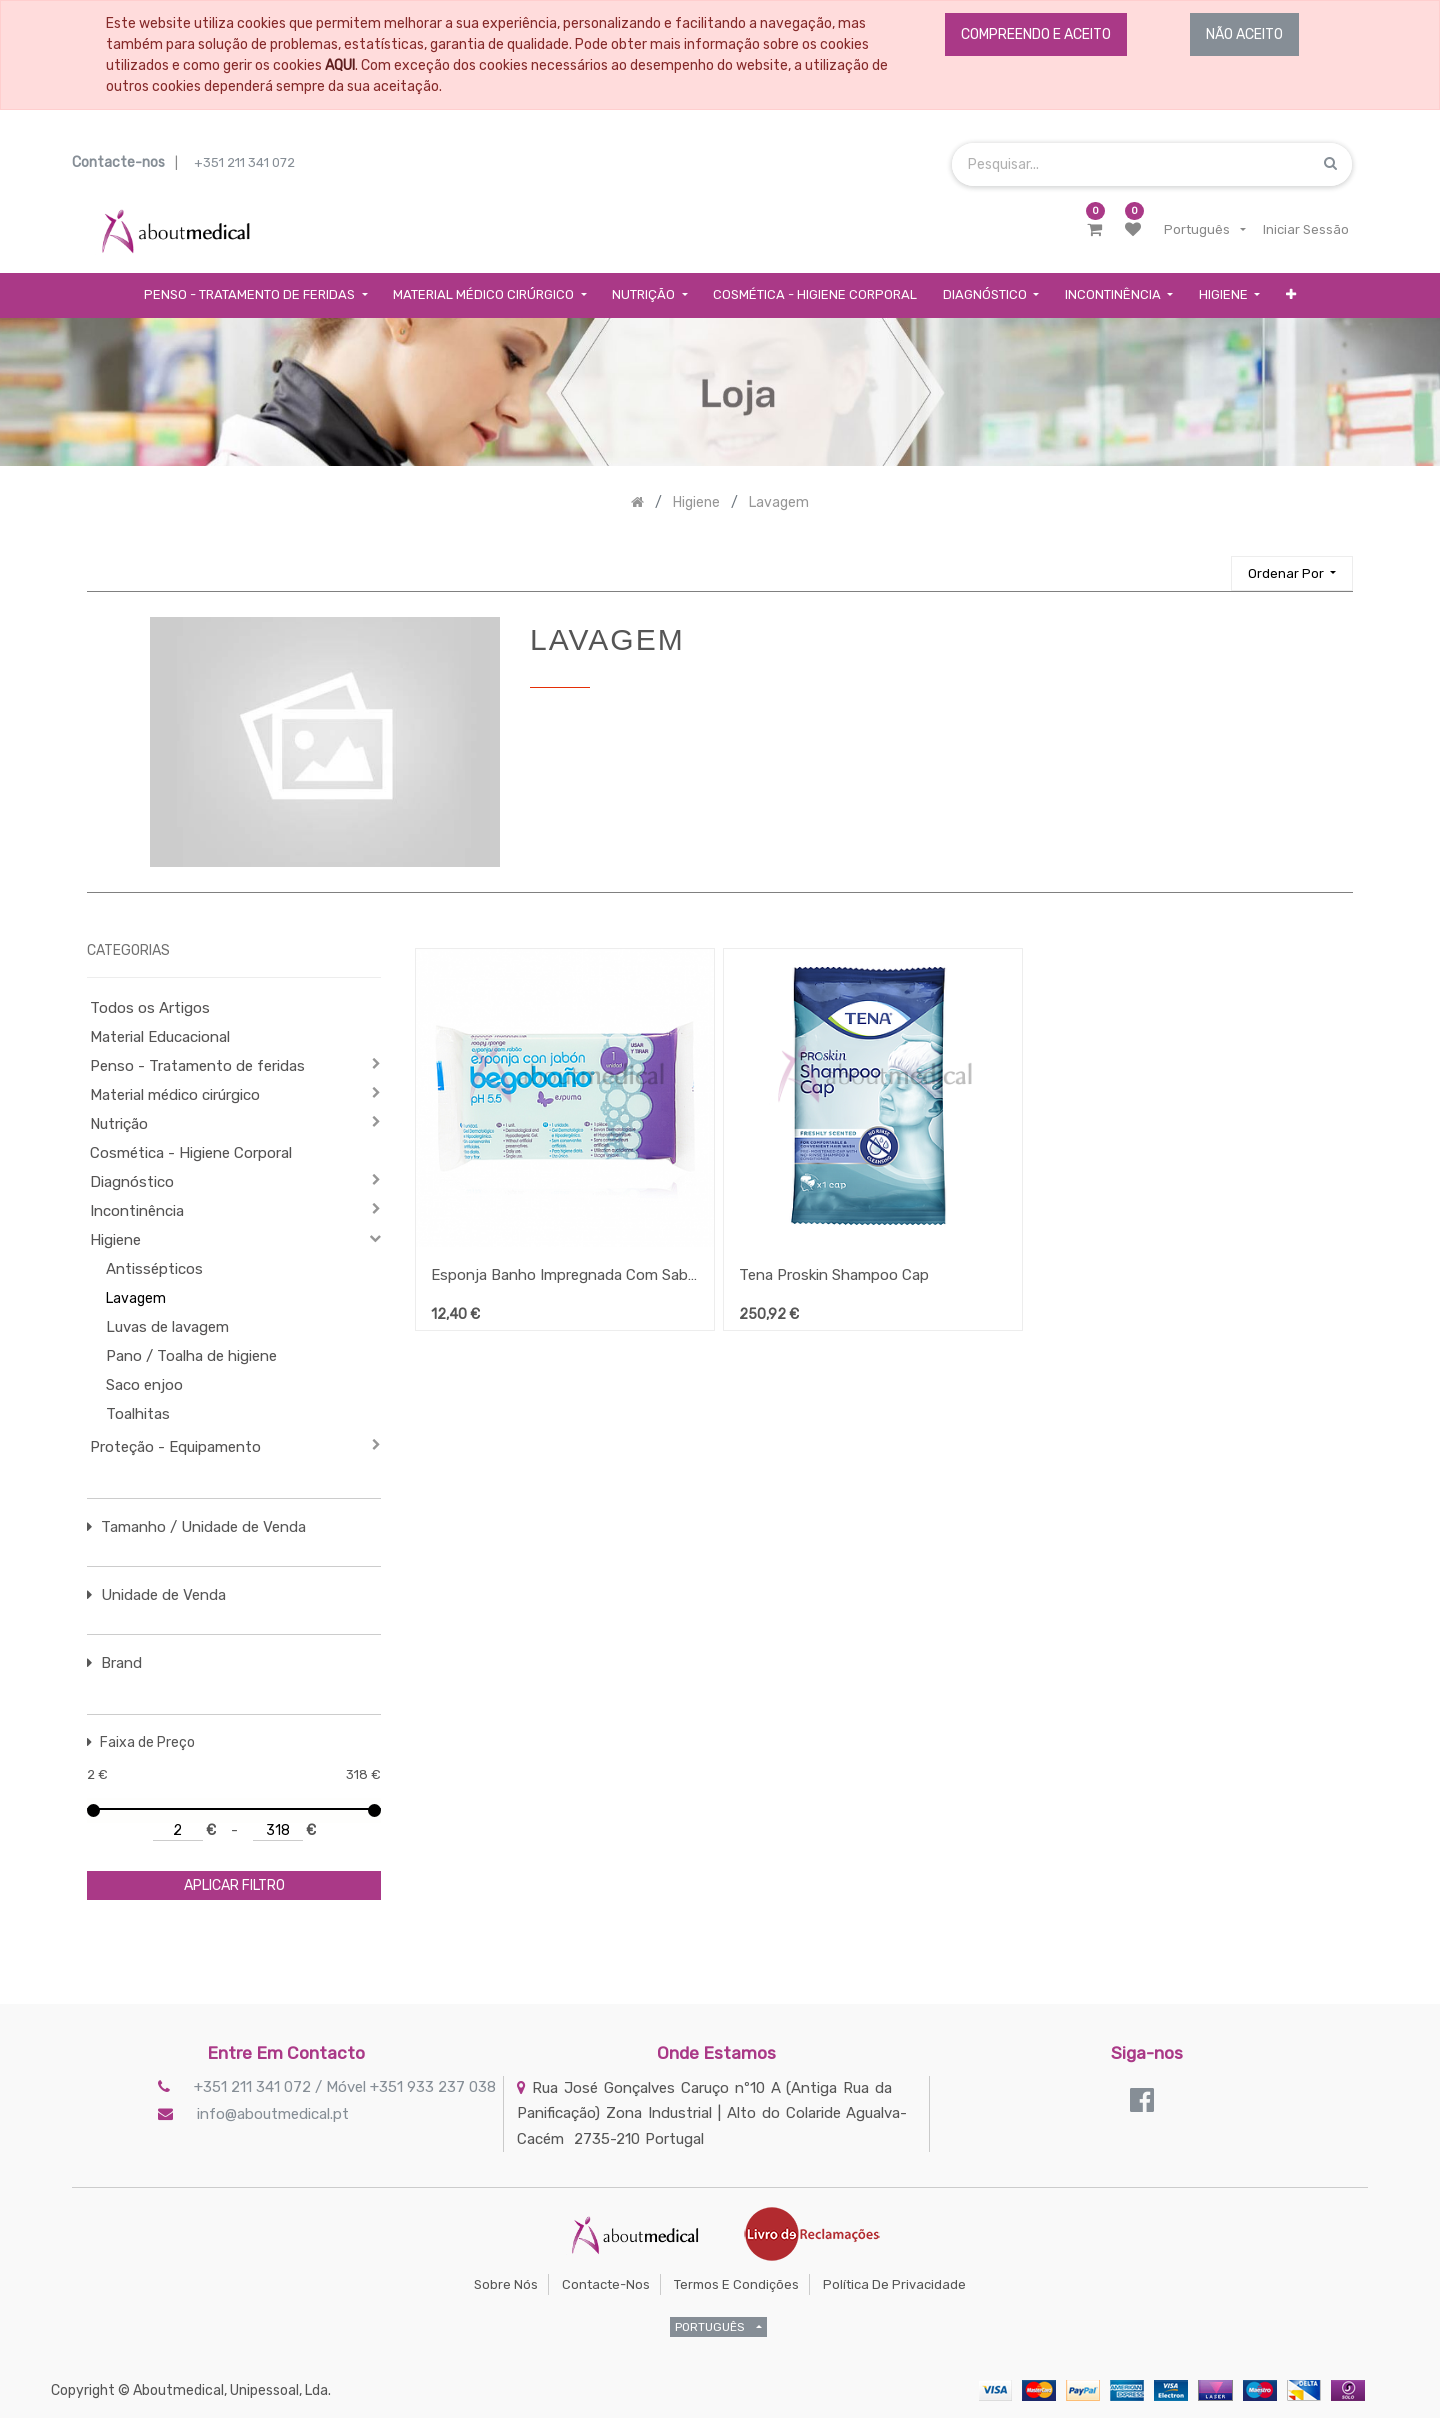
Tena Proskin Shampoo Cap (834, 1275)
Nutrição (119, 1124)
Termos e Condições (736, 2284)
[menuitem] (815, 295)
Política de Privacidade (894, 2284)
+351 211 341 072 (244, 162)
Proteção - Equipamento (175, 1447)
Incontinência (137, 1211)
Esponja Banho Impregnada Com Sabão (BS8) (565, 1275)
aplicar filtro (234, 1885)
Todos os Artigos (150, 1008)
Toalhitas (138, 1414)
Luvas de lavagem (167, 1327)
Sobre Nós (506, 2284)
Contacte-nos (606, 2284)
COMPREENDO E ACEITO (1036, 34)
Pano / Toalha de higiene (191, 1356)
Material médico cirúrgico (175, 1095)
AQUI (340, 65)
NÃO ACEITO (1244, 34)
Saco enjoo (144, 1385)
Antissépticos (154, 1269)
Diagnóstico (132, 1182)
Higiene (115, 1240)
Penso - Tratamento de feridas (197, 1066)
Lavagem (136, 1298)
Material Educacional (160, 1037)
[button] (1291, 295)
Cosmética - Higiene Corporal (191, 1153)
